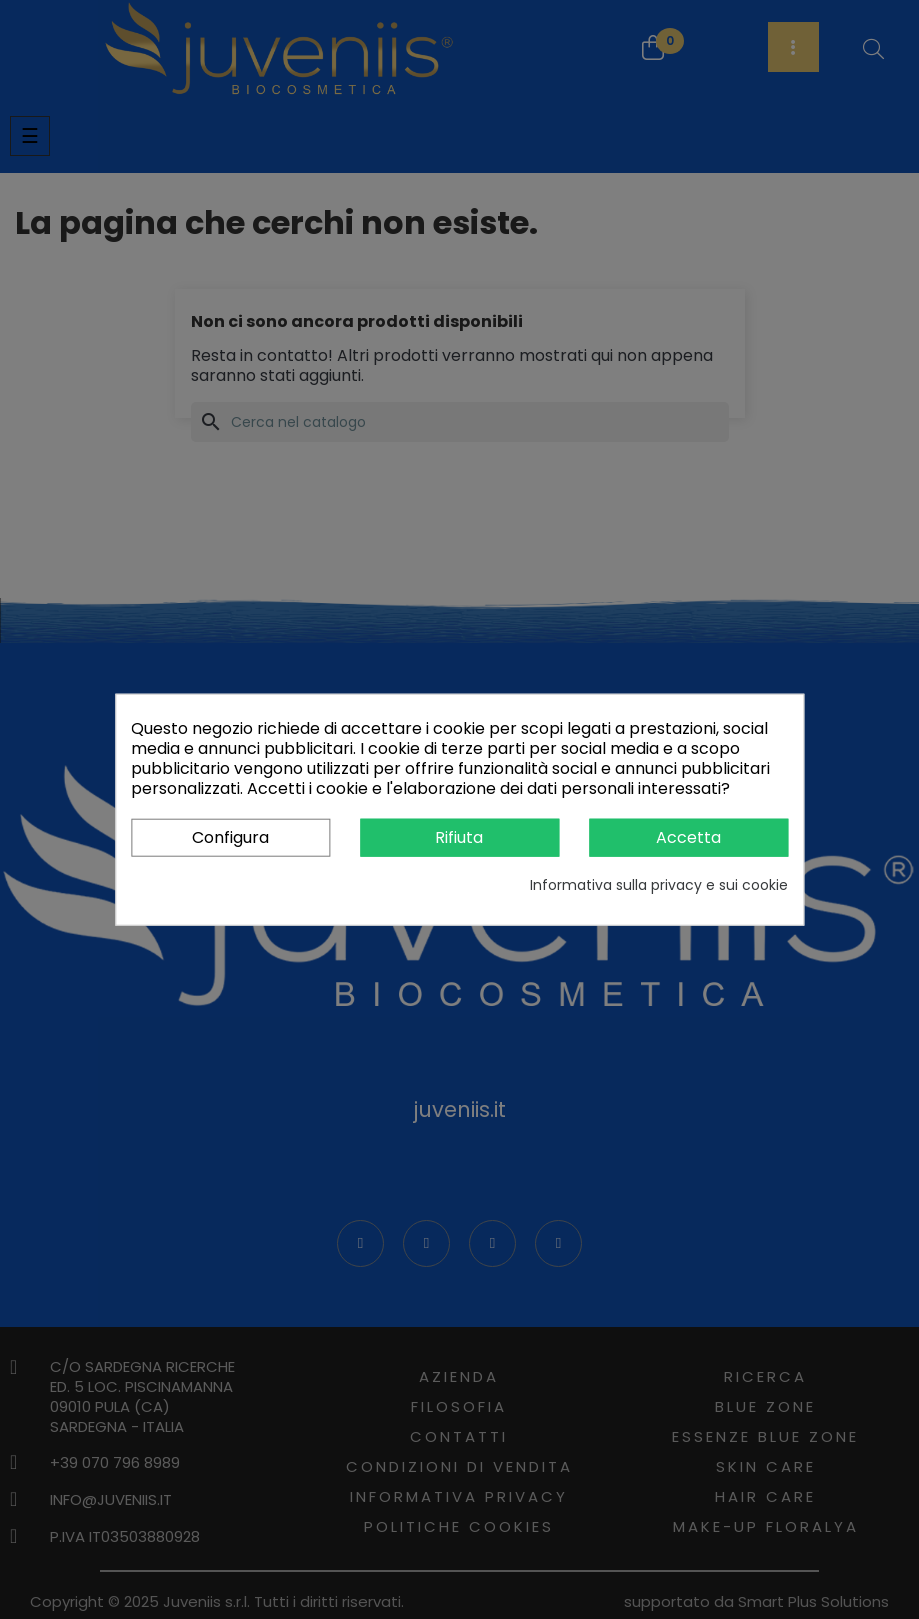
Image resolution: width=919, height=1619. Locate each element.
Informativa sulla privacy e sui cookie (659, 885)
